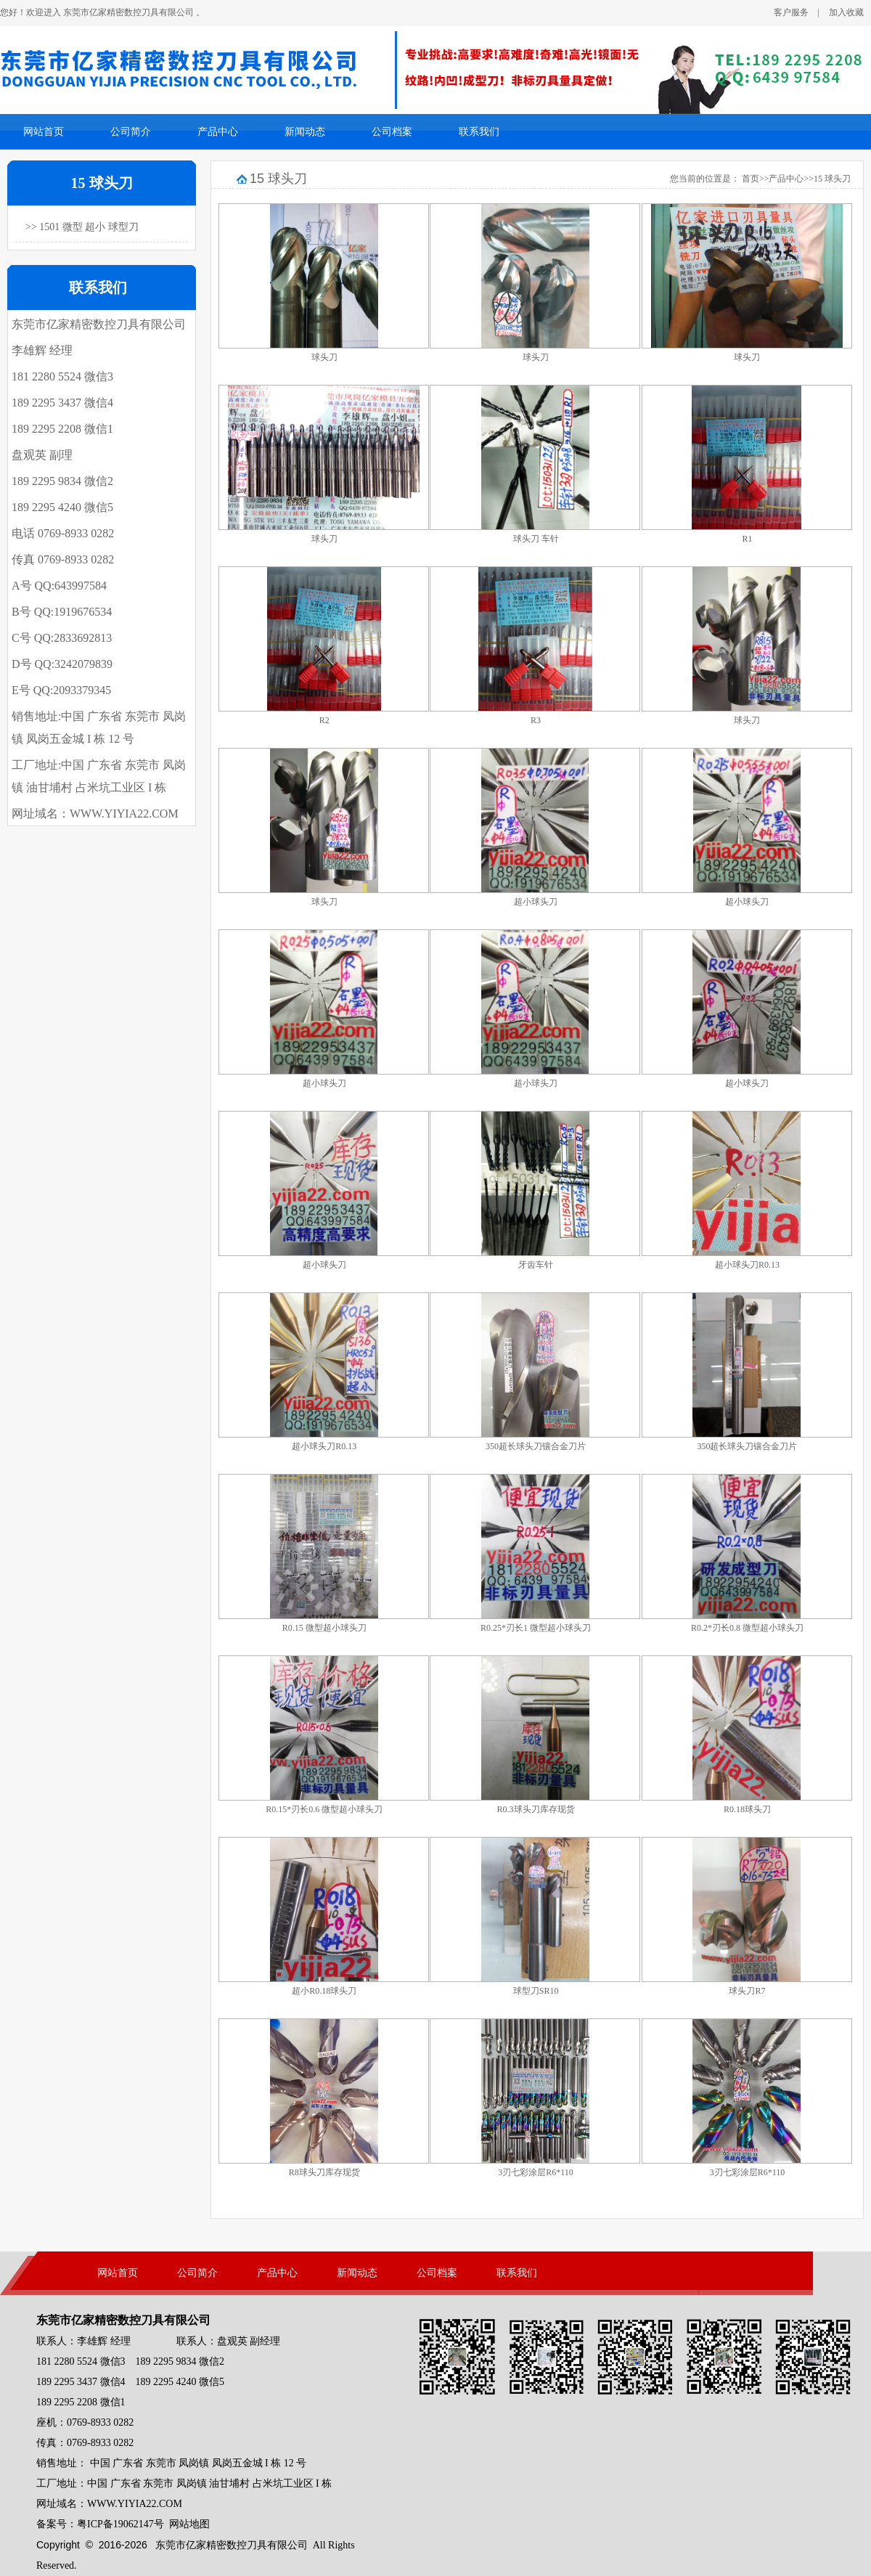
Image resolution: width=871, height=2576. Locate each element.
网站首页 (43, 131)
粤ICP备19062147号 (120, 2524)
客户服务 (791, 12)
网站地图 (189, 2524)
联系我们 (479, 131)
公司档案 (392, 131)
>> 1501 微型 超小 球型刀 (82, 226)
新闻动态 (305, 131)
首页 (750, 179)
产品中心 (217, 131)
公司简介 (130, 131)
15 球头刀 (832, 179)
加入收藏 (846, 12)
